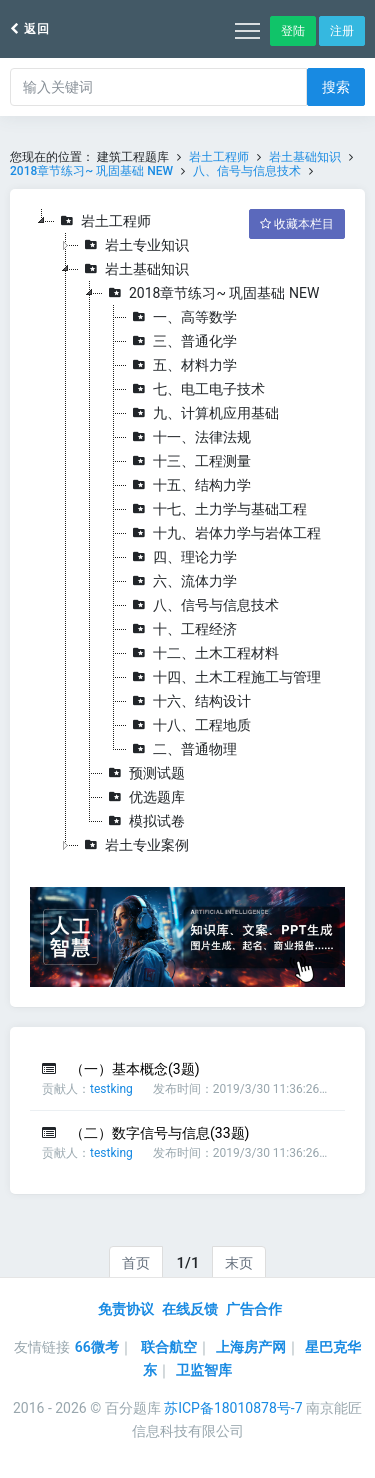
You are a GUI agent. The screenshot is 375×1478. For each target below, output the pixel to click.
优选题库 (144, 797)
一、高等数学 (182, 317)
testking (111, 1089)
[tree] (187, 533)
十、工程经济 (182, 629)
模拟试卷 (144, 821)
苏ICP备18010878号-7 (233, 1408)
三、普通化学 (182, 341)
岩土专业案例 (134, 845)
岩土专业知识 (134, 245)
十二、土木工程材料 (203, 653)
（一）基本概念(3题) (135, 1069)
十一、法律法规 (189, 437)
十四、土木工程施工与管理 (224, 677)
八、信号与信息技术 (247, 171)
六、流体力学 (182, 581)
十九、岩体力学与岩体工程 (224, 533)
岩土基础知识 (305, 157)
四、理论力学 (182, 557)
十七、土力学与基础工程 (217, 509)
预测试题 (144, 773)
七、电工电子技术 (196, 389)
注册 (342, 31)
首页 (136, 1263)
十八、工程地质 (189, 725)
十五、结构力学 (189, 485)
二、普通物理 (182, 749)
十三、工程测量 (189, 461)
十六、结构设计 (189, 701)
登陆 (293, 31)
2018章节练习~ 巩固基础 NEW (91, 171)
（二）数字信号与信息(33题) (159, 1133)
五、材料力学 (182, 365)
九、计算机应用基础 (203, 413)
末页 (239, 1263)
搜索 (336, 87)
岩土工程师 (219, 157)
